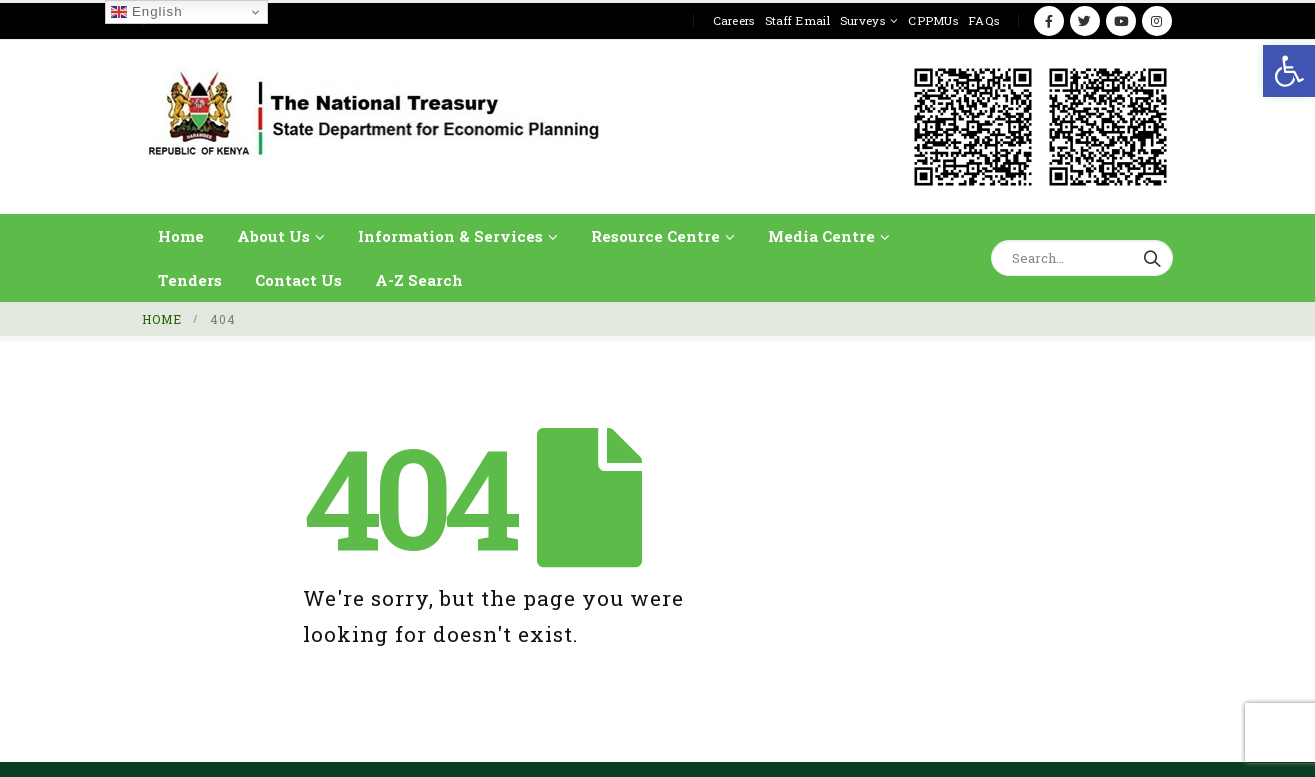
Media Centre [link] (821, 236)
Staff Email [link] (797, 20)
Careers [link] (734, 20)
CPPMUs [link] (933, 20)
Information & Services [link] (450, 236)
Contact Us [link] (298, 280)
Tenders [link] (190, 280)
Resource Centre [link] (655, 236)
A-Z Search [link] (419, 280)
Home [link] (181, 236)
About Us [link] (273, 236)
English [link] (146, 12)
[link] (1289, 71)
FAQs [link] (983, 20)
